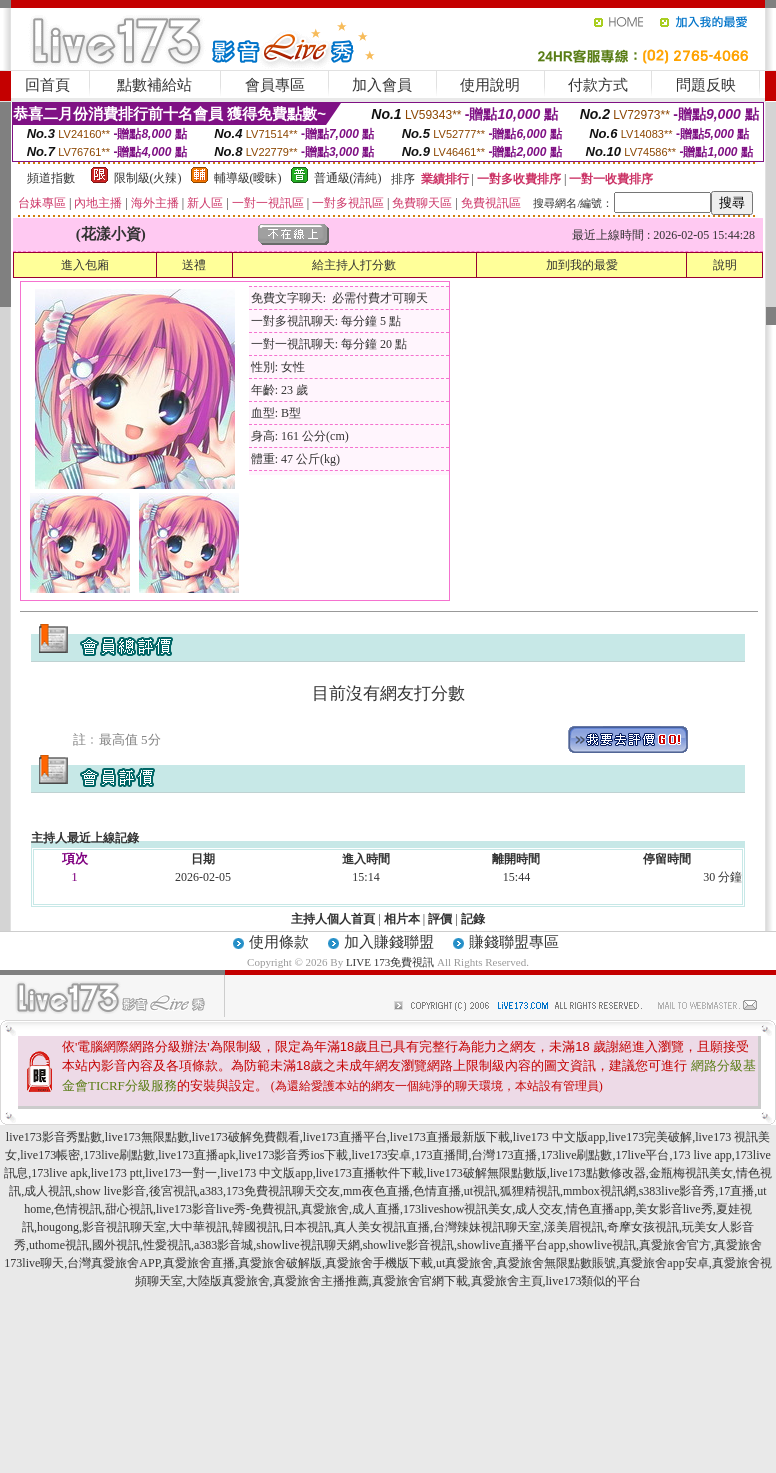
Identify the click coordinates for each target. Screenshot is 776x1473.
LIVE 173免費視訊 (390, 962)
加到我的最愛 (582, 265)
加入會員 (382, 85)
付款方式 (598, 85)
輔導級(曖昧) (248, 178)
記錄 (473, 919)
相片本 (402, 919)
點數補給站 (154, 85)
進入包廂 (85, 265)
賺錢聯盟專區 (514, 942)
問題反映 (706, 85)
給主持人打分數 (354, 265)
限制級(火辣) (148, 178)
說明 (725, 265)
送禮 (194, 265)
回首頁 (47, 85)
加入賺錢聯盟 (389, 942)
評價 (440, 919)
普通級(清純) (348, 178)
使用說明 (490, 85)
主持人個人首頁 (333, 919)
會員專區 (275, 85)
